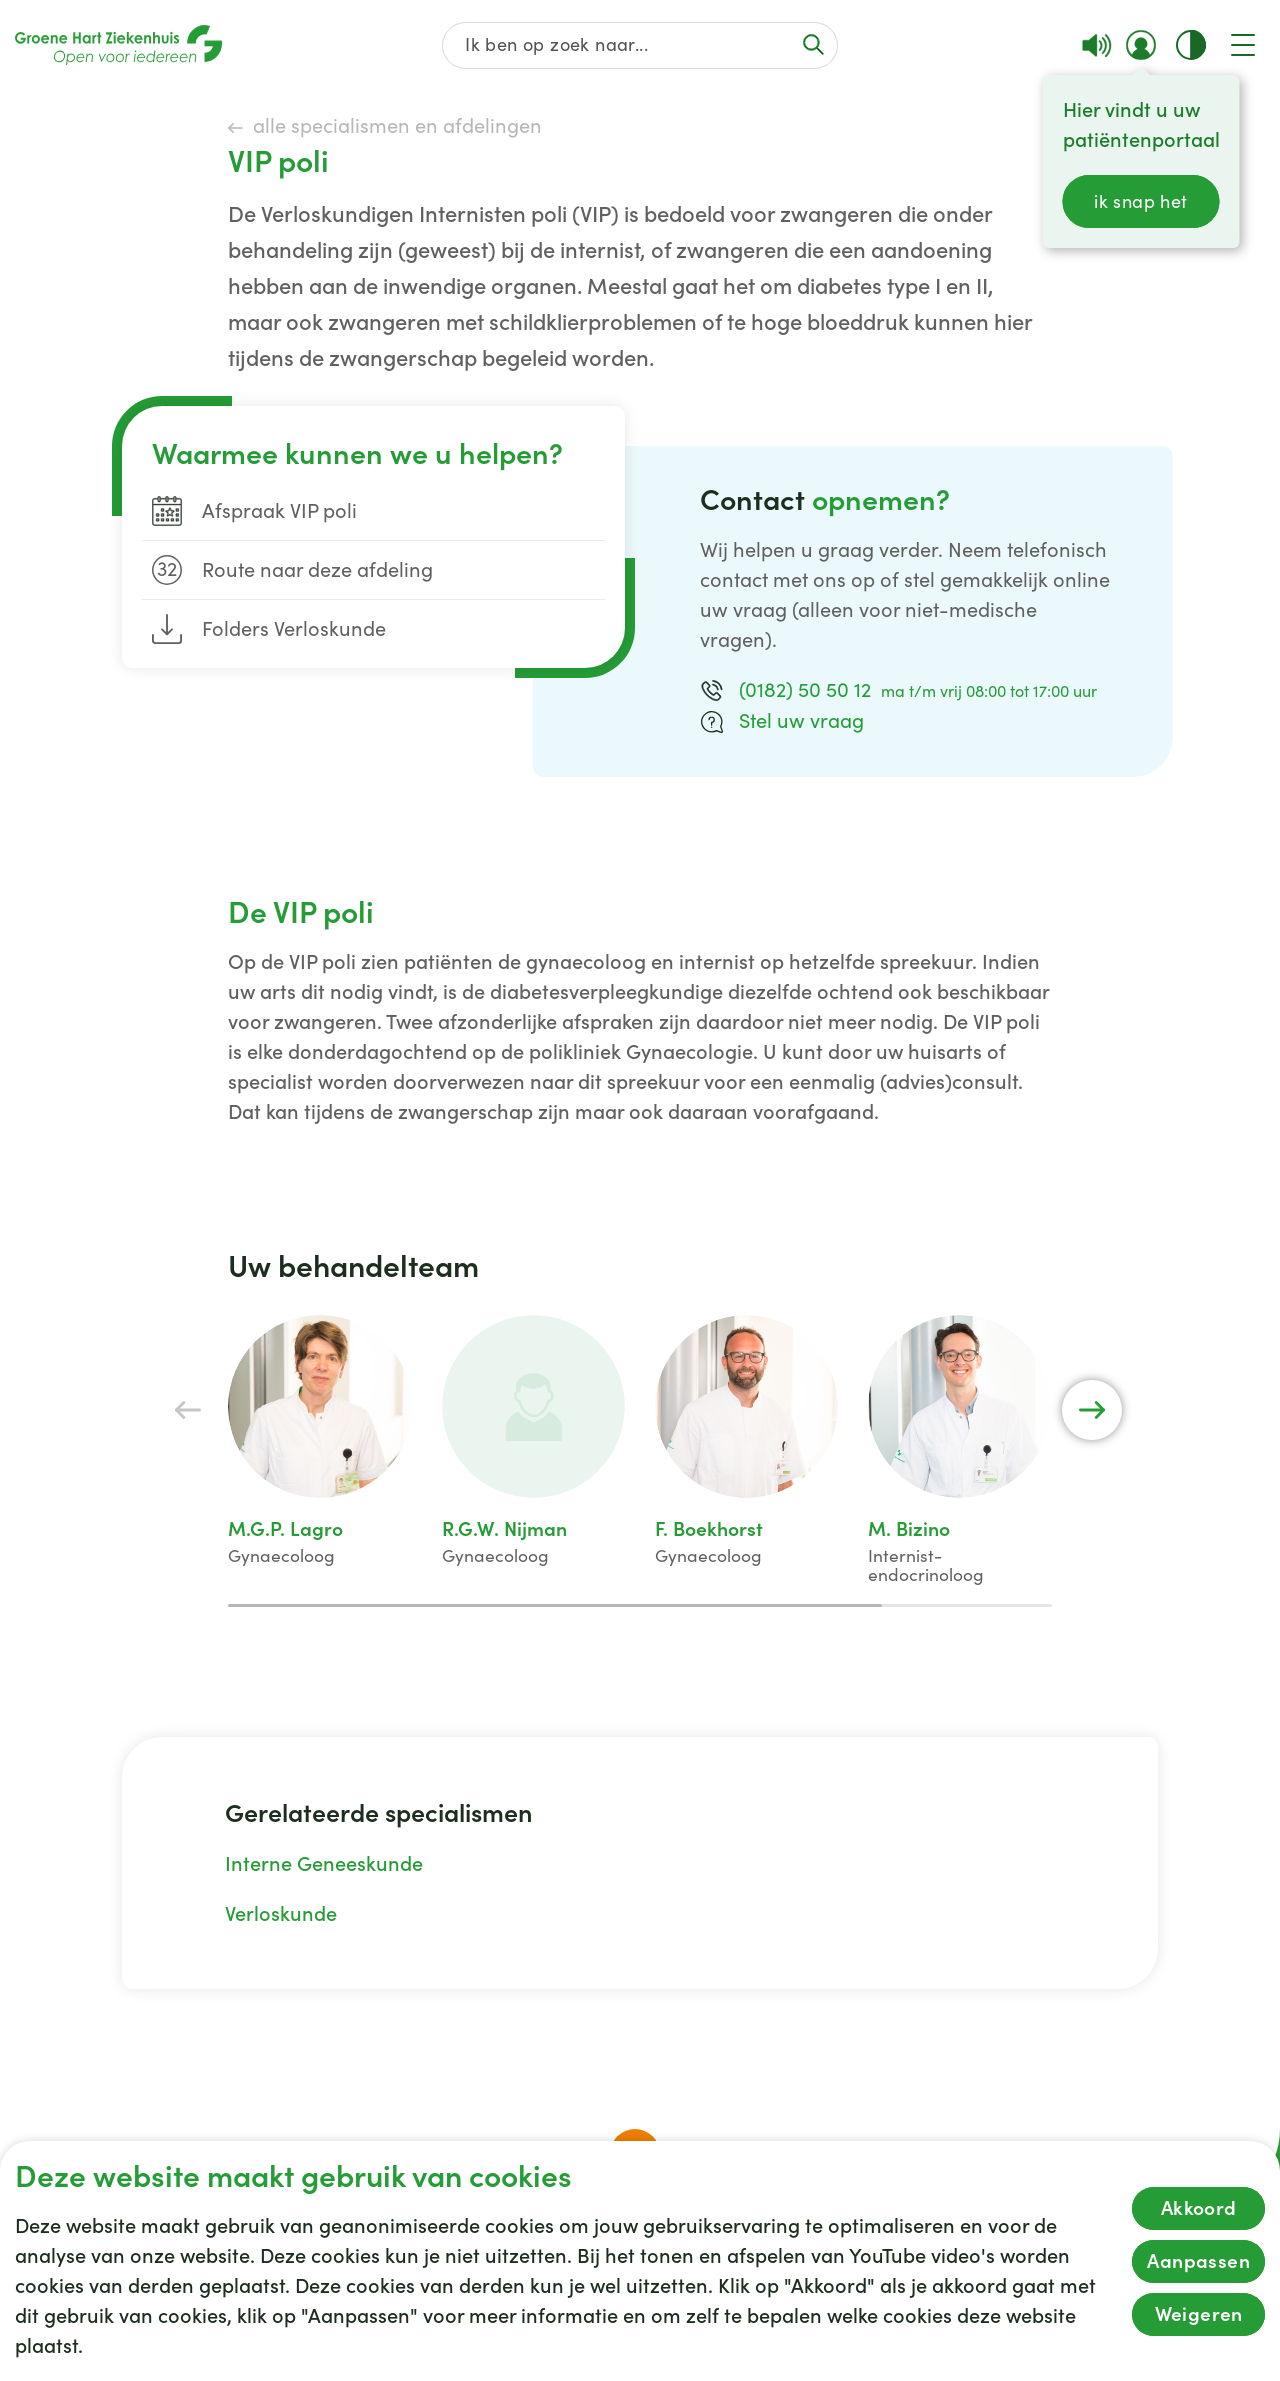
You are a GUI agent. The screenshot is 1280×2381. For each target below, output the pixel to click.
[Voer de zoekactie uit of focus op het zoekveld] (813, 44)
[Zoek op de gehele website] (640, 45)
